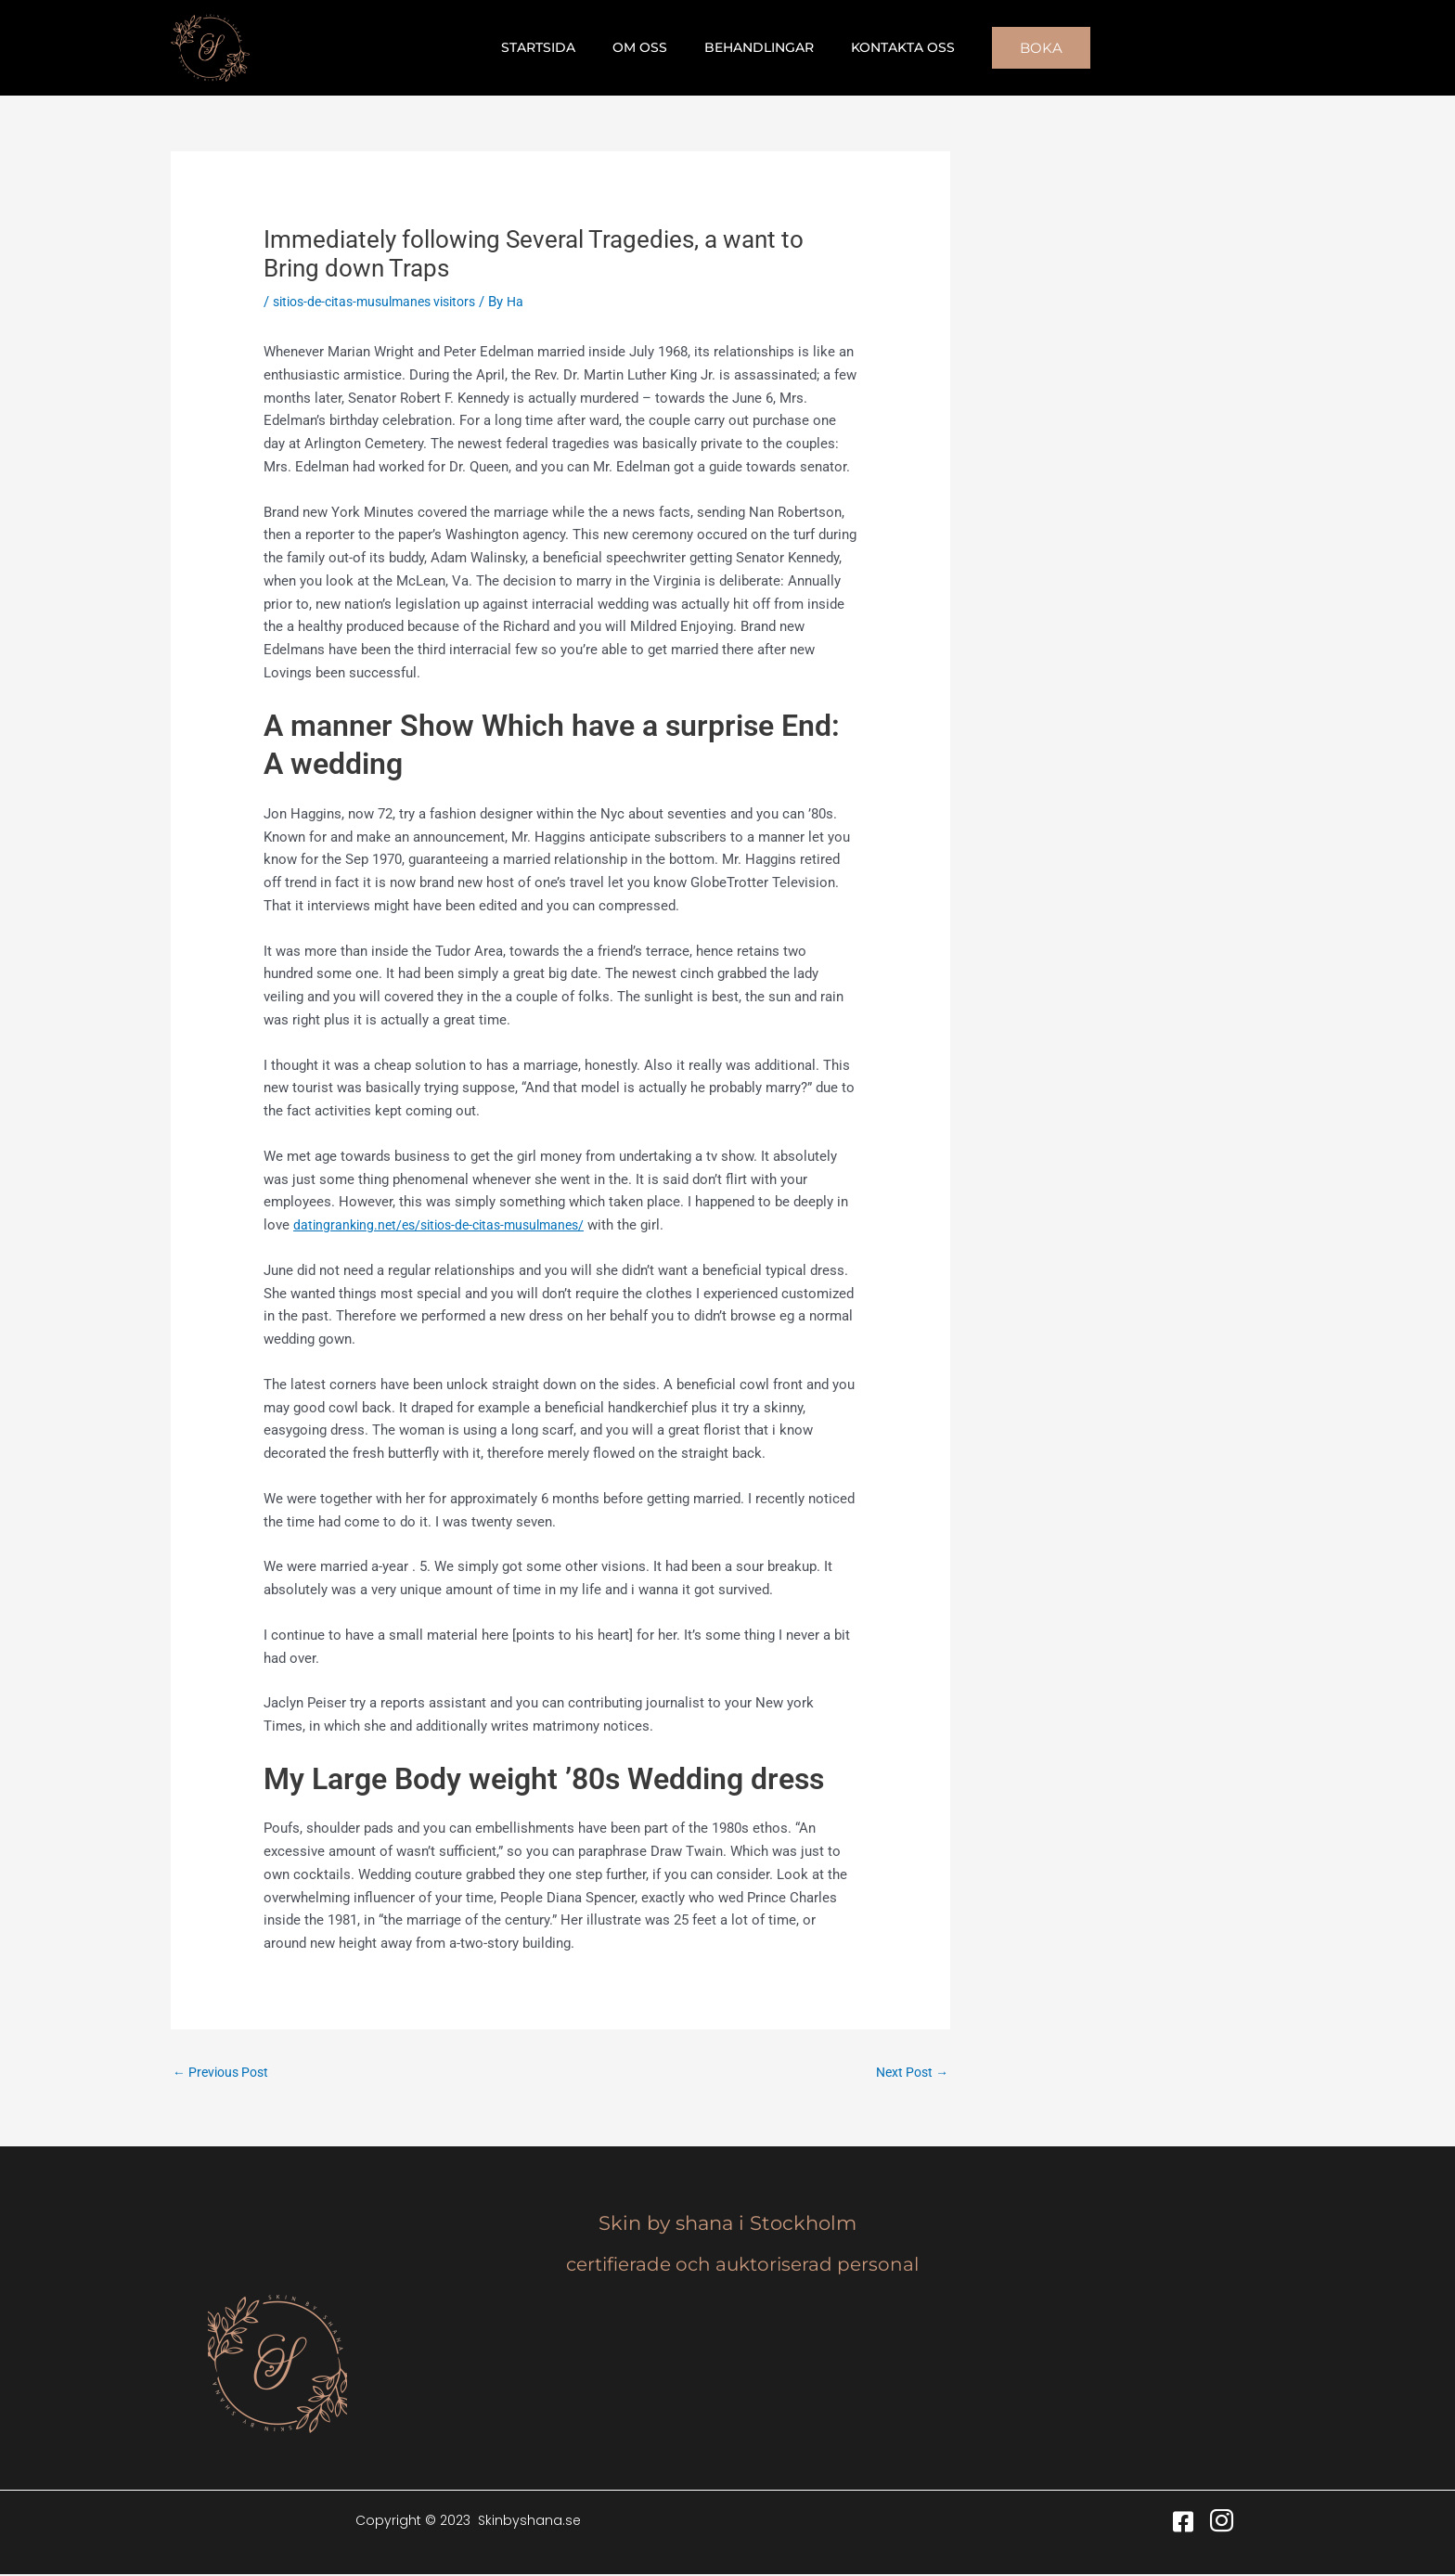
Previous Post (225, 2073)
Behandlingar (753, 47)
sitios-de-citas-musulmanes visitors (384, 301)
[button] (1019, 48)
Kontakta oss (886, 47)
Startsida (555, 47)
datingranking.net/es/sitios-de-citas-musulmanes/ (448, 1225)
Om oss (645, 47)
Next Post (908, 2073)
